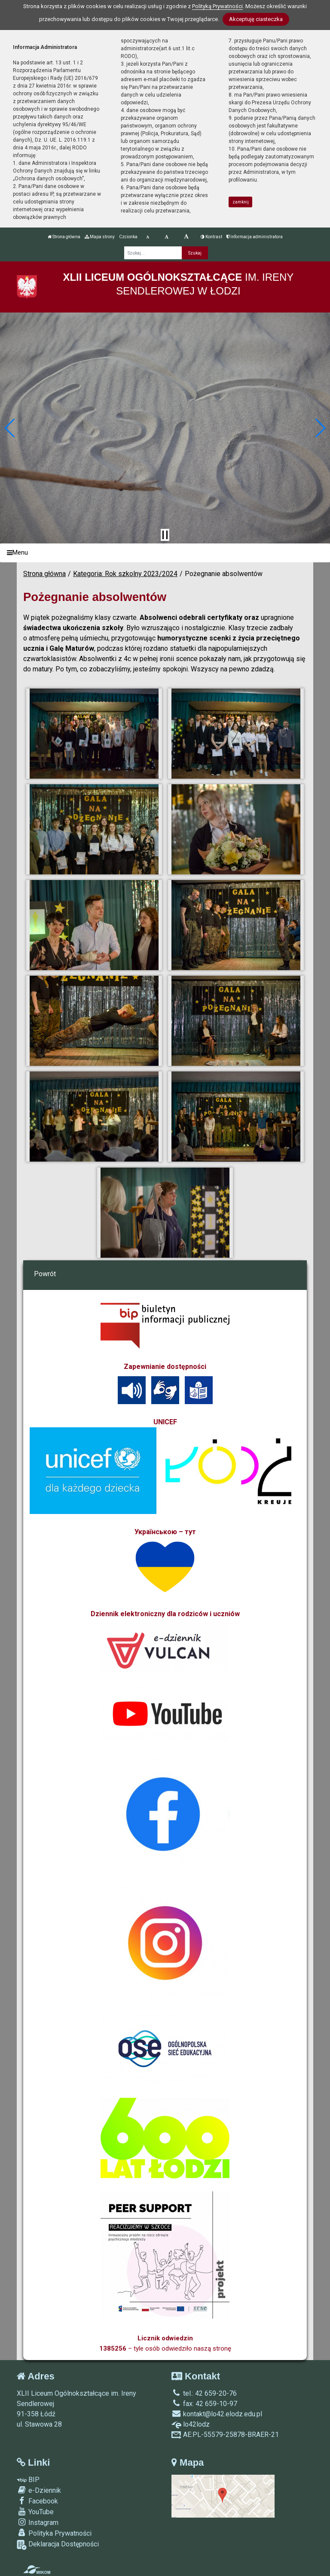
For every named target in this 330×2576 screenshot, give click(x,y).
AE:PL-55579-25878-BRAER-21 (225, 2434)
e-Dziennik (39, 2490)
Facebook (37, 2501)
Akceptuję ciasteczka (256, 19)
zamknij (240, 202)
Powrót (45, 1274)
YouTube (35, 2511)
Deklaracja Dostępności (58, 2545)
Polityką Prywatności (217, 6)
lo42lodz (190, 2424)
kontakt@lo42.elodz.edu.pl (216, 2414)
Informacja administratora (254, 236)
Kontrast (211, 236)
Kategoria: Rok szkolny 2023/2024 (125, 574)
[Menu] (165, 553)
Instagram (37, 2522)
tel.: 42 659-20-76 (204, 2393)
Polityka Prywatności (54, 2533)
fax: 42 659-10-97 (204, 2404)
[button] (10, 428)
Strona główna (64, 236)
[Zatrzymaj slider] (165, 535)
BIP (28, 2480)
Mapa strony (100, 236)
